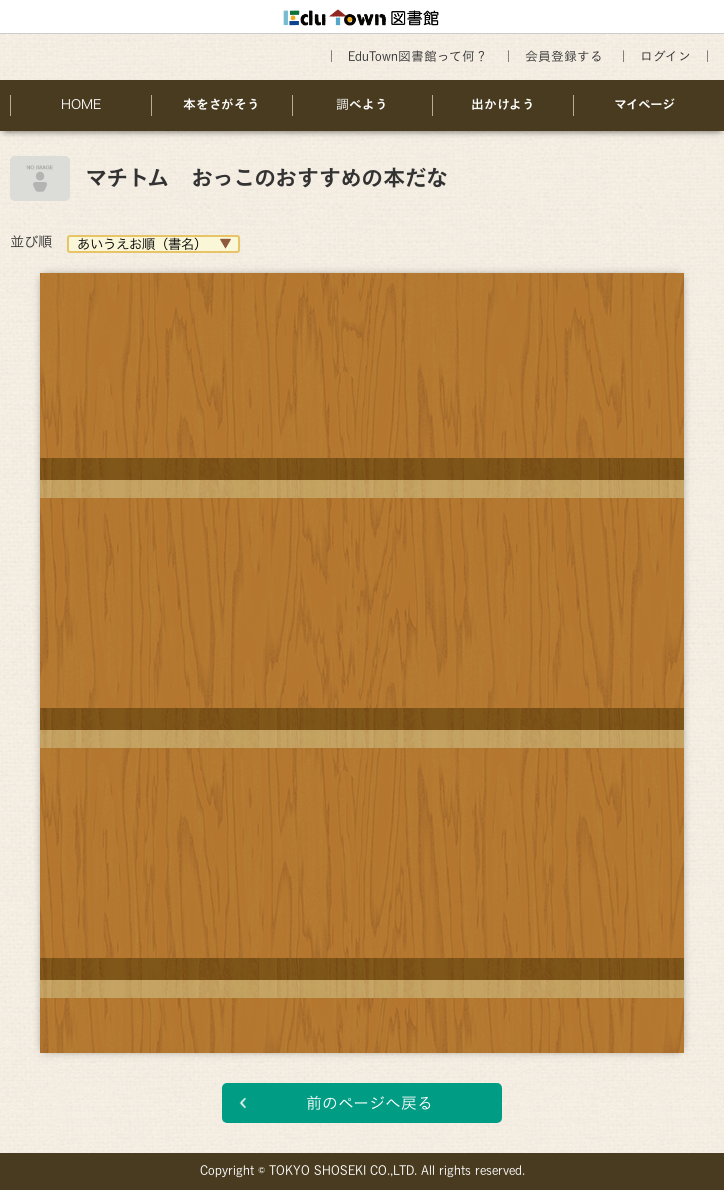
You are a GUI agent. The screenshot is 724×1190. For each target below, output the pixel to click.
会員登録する (564, 56)
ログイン (665, 56)
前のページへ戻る (369, 1103)
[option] (362, 648)
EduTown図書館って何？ (418, 56)
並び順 (31, 241)
